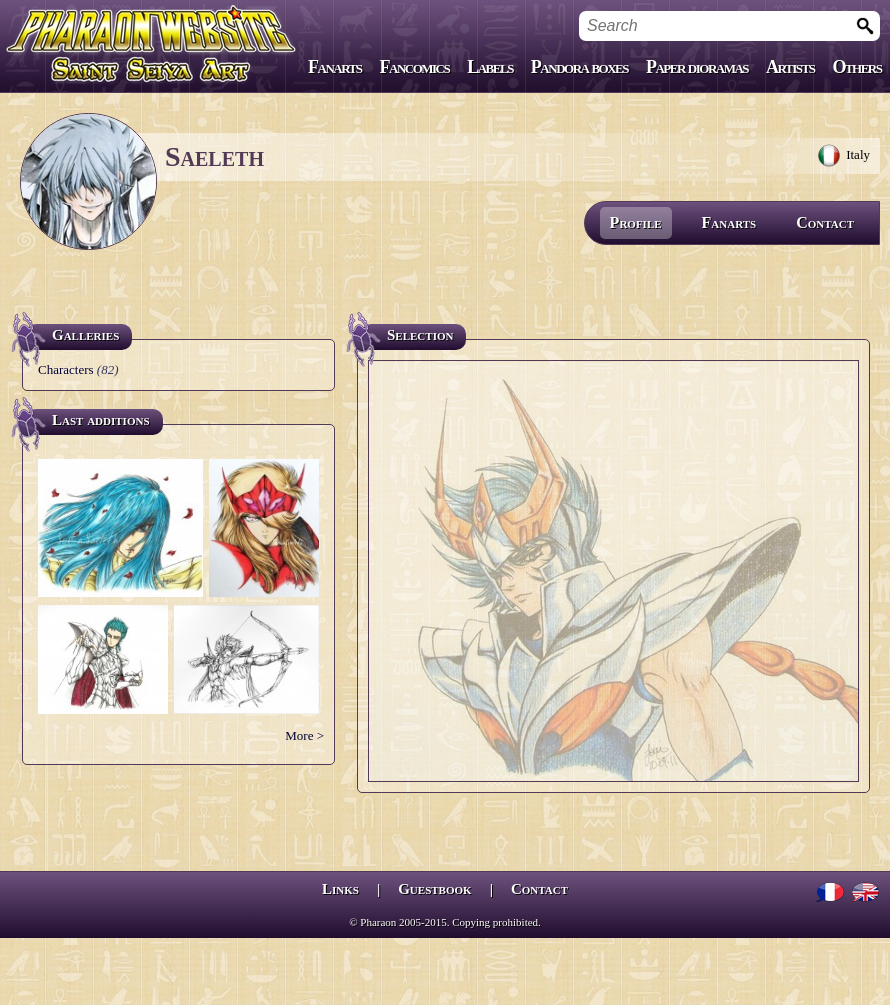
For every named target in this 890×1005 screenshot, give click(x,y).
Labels (490, 67)
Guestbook (434, 889)
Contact (825, 222)
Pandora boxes (579, 67)
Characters (66, 369)
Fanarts (335, 67)
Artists (790, 67)
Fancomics (415, 67)
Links (340, 889)
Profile (636, 222)
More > (304, 735)
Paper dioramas (697, 67)
